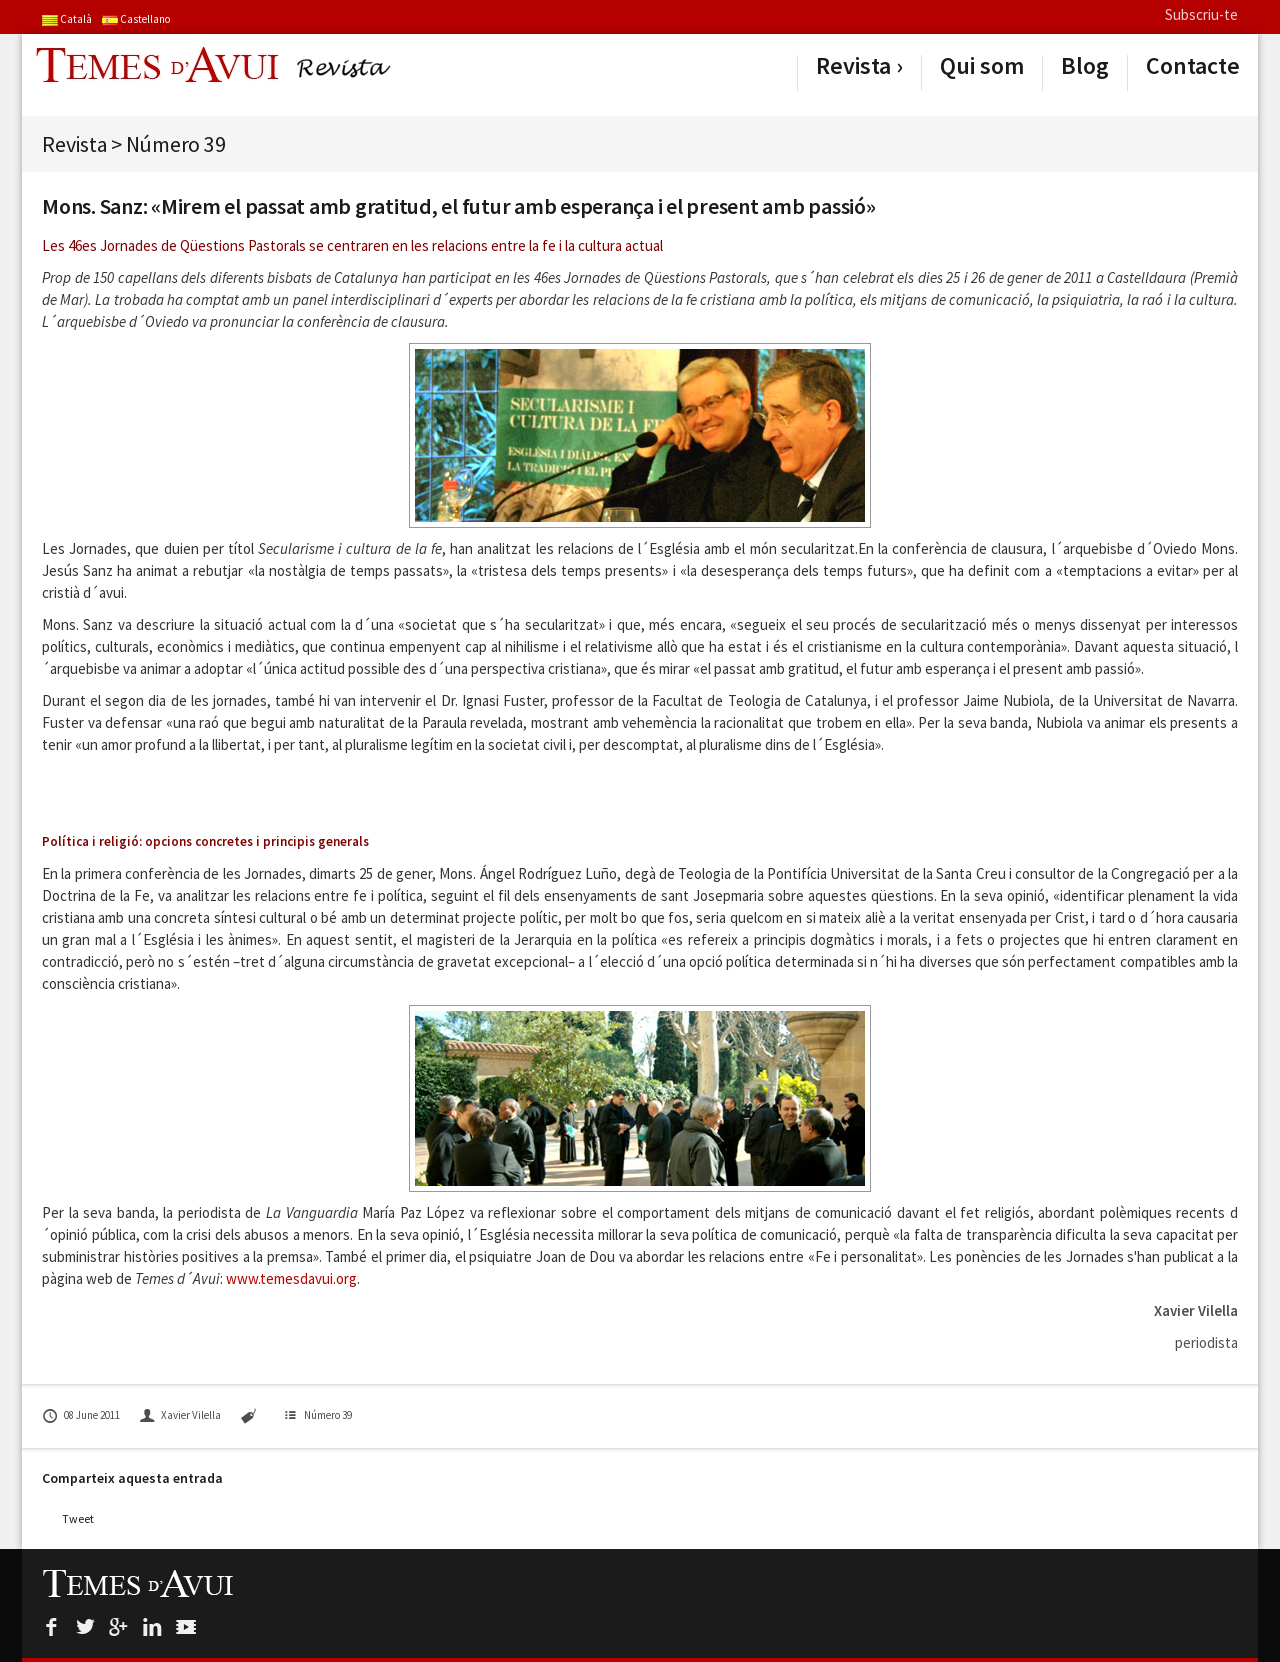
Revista (853, 66)
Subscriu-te (1201, 14)
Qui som (982, 66)
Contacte (1193, 66)
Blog (1085, 66)
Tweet (78, 1518)
